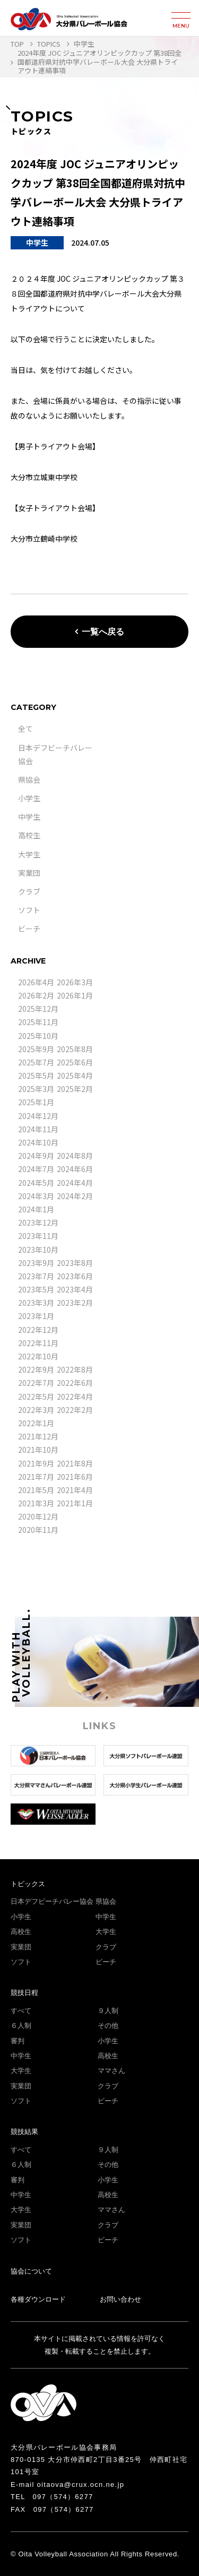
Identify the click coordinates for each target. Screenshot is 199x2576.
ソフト (29, 910)
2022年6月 (75, 1382)
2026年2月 (36, 995)
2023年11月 (38, 1235)
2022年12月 (38, 1329)
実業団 (29, 873)
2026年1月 (75, 995)
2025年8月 (75, 1049)
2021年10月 (38, 1449)
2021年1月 (75, 1503)
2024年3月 (36, 1196)
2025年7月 (36, 1062)
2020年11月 (38, 1529)
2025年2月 (75, 1088)
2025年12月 (38, 1008)
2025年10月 (38, 1035)
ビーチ (29, 928)
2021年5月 (36, 1490)
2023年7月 (36, 1276)
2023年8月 (75, 1262)
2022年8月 (75, 1369)
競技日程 (24, 1993)
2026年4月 (36, 982)
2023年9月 (36, 1262)
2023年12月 (38, 1222)
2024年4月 (75, 1182)
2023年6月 (75, 1276)
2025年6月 (75, 1062)
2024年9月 (36, 1155)
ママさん (111, 2071)
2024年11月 (38, 1129)
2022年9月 (36, 1369)
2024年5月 (36, 1182)
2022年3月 (36, 1409)
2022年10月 (38, 1356)
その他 (108, 2025)
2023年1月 (36, 1316)
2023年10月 (38, 1249)
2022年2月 (75, 1409)
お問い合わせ (120, 2299)
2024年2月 (75, 1196)
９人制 (108, 2011)
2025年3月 (36, 1088)
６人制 (21, 2025)
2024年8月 (75, 1155)
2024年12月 (38, 1116)
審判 (17, 2041)
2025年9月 (36, 1049)
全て (25, 728)
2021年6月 (75, 1476)
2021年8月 (75, 1463)
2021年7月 (36, 1476)
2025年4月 (75, 1075)
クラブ (29, 891)
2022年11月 (38, 1343)
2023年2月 (75, 1302)
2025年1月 (36, 1102)
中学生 (29, 816)
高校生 (29, 835)
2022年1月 (36, 1423)
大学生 (29, 854)
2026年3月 (75, 982)
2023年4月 (75, 1289)
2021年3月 (36, 1503)
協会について (31, 2271)
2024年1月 (36, 1209)
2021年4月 (75, 1490)
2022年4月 (75, 1396)
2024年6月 (75, 1169)
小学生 (29, 798)
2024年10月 (38, 1142)
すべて (21, 2011)
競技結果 (24, 2132)
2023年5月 (36, 1289)
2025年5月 (36, 1075)
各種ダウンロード (38, 2299)
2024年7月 (36, 1169)
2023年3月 (36, 1302)
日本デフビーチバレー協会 (52, 1901)
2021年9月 (36, 1463)
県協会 (29, 779)
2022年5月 (36, 1396)
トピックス (28, 1884)
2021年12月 (38, 1436)
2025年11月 (38, 1022)
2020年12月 (38, 1516)
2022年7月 (36, 1382)
